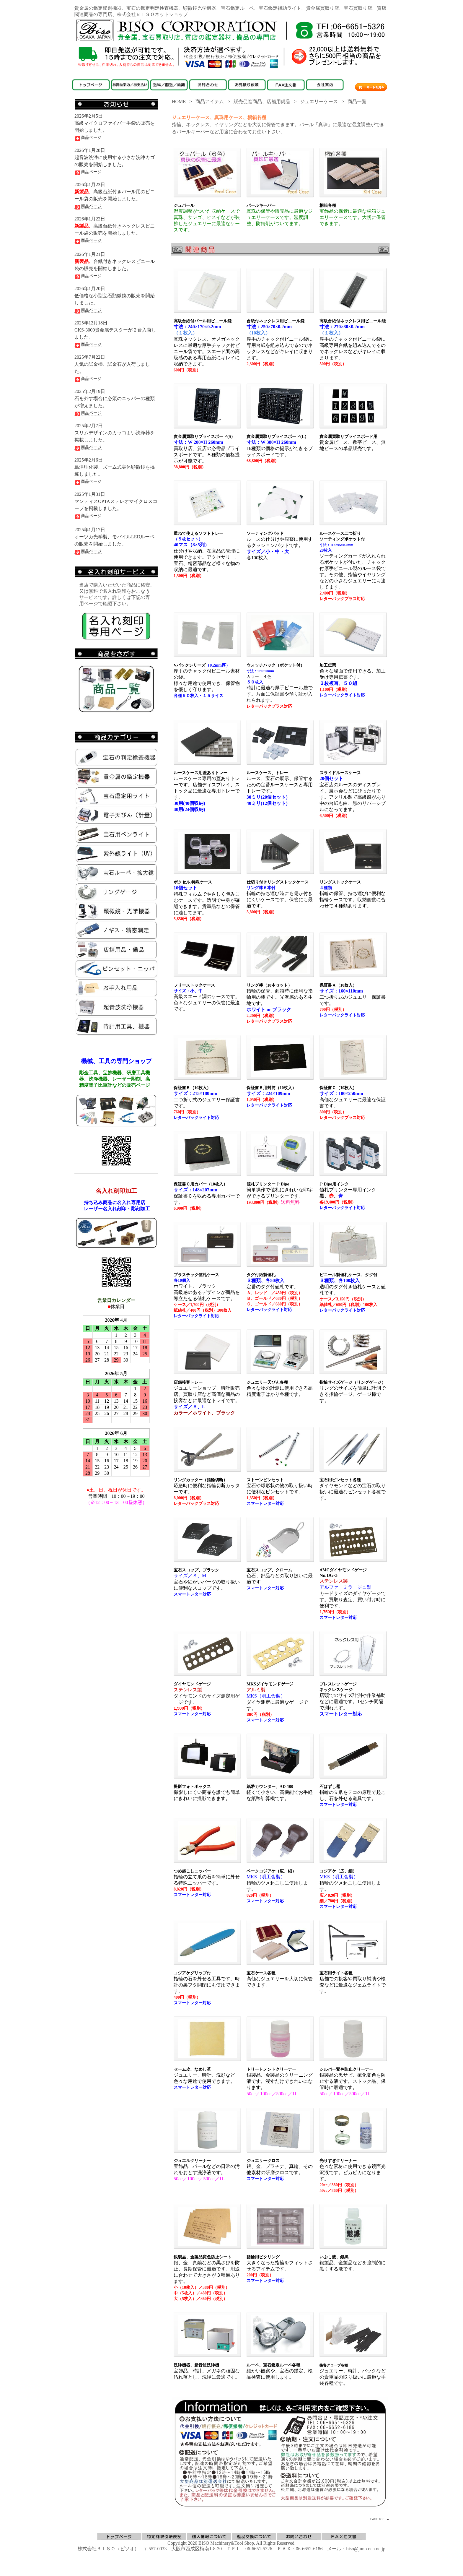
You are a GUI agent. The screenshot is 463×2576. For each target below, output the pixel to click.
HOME (179, 101)
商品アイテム (209, 101)
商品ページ (88, 137)
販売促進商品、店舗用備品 (262, 101)
